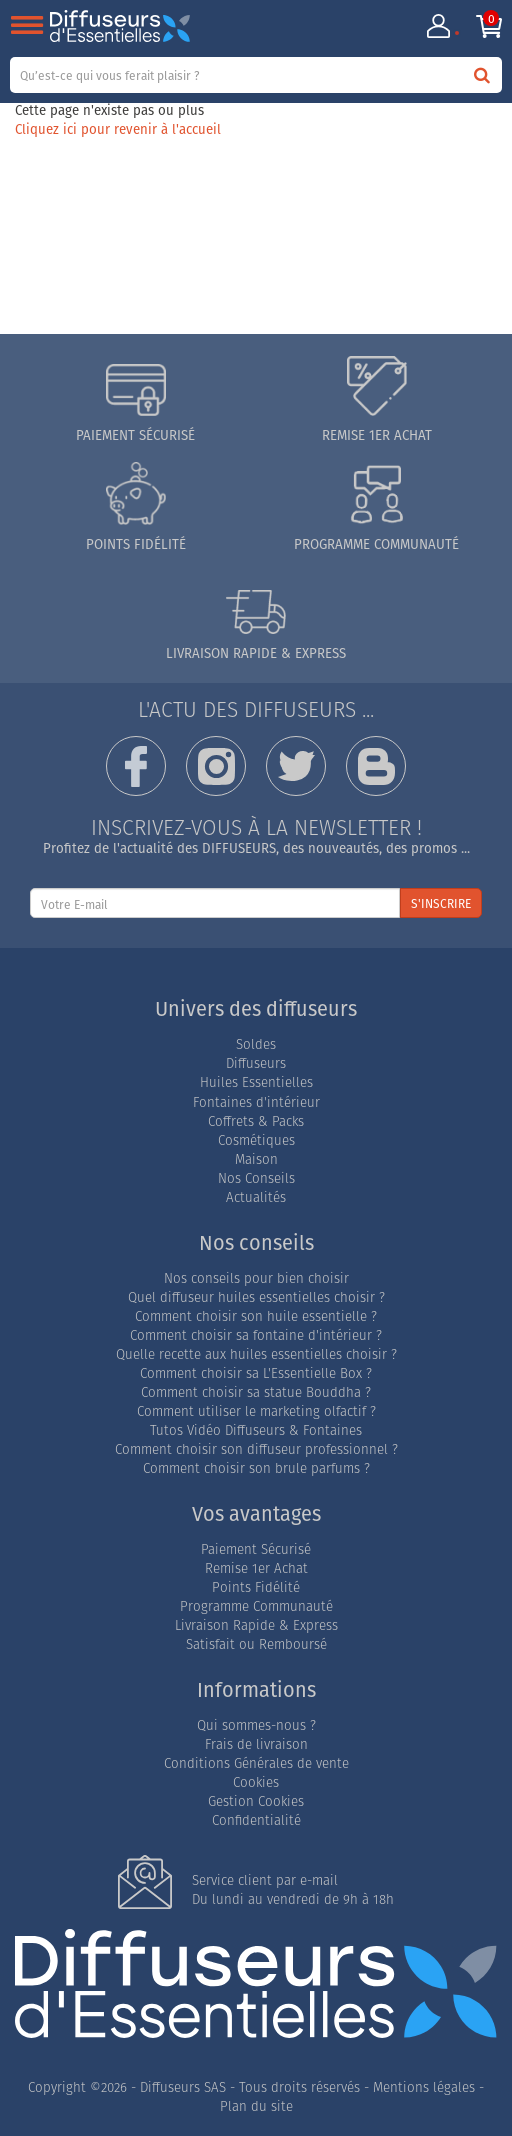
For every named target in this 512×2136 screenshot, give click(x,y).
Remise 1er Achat (256, 1568)
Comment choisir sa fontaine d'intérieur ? (256, 1335)
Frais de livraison (256, 1744)
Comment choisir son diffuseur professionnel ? (256, 1449)
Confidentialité (256, 1820)
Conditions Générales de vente (256, 1763)
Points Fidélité (256, 1587)
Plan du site (256, 2106)
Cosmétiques (256, 1140)
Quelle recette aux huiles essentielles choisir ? (256, 1354)
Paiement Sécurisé (256, 1549)
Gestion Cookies (256, 1801)
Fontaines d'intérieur (256, 1102)
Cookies (256, 1782)
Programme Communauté (256, 1606)
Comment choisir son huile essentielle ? (256, 1316)
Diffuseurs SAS (183, 2087)
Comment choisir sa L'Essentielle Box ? (256, 1373)
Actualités (256, 1197)
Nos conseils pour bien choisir (256, 1278)
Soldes (256, 1044)
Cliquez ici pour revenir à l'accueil (118, 129)
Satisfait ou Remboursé (256, 1644)
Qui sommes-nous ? (256, 1725)
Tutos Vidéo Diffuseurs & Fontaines (256, 1430)
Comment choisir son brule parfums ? (256, 1468)
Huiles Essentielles (256, 1082)
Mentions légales (424, 2087)
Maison (256, 1159)
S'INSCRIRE (441, 903)
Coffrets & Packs (256, 1121)
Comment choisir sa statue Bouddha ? (256, 1392)
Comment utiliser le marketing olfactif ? (256, 1411)
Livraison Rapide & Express (256, 1625)
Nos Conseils (256, 1178)
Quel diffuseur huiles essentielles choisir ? (256, 1297)
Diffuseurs (256, 1063)
